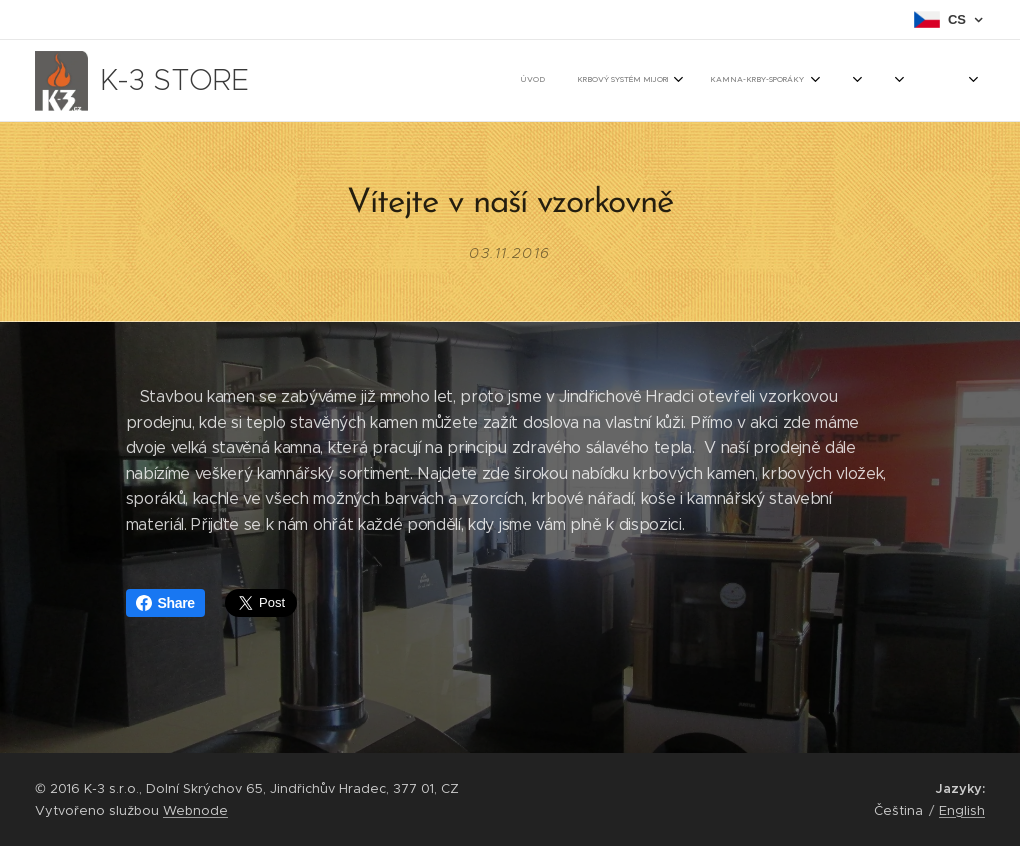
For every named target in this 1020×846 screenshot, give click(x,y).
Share (165, 603)
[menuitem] (546, 81)
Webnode (195, 810)
